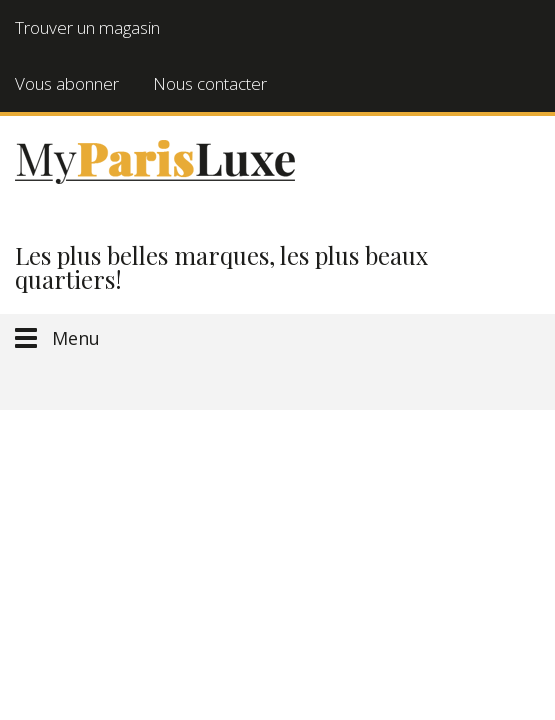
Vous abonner (67, 83)
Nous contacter (210, 83)
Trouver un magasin (87, 27)
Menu (76, 338)
